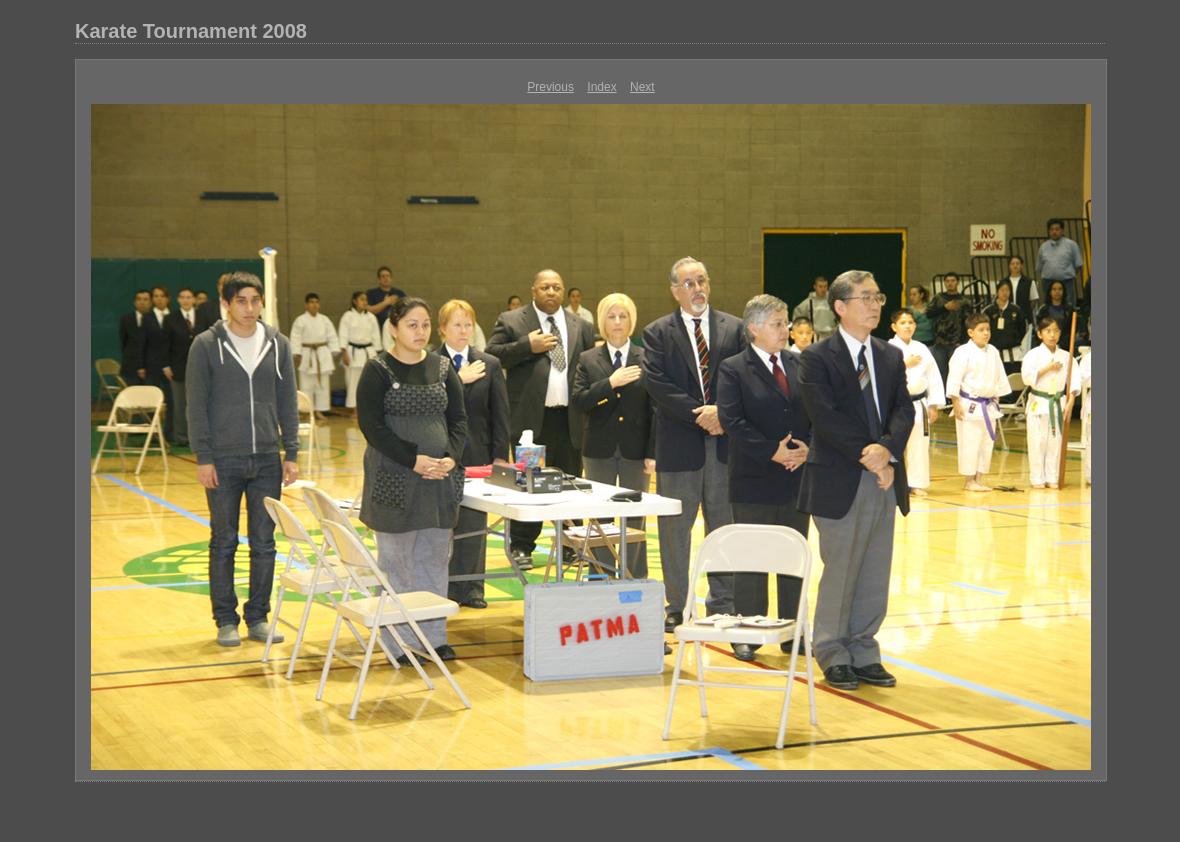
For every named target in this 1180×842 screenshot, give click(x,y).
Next (642, 87)
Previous (550, 87)
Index (601, 87)
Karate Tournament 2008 (191, 31)
